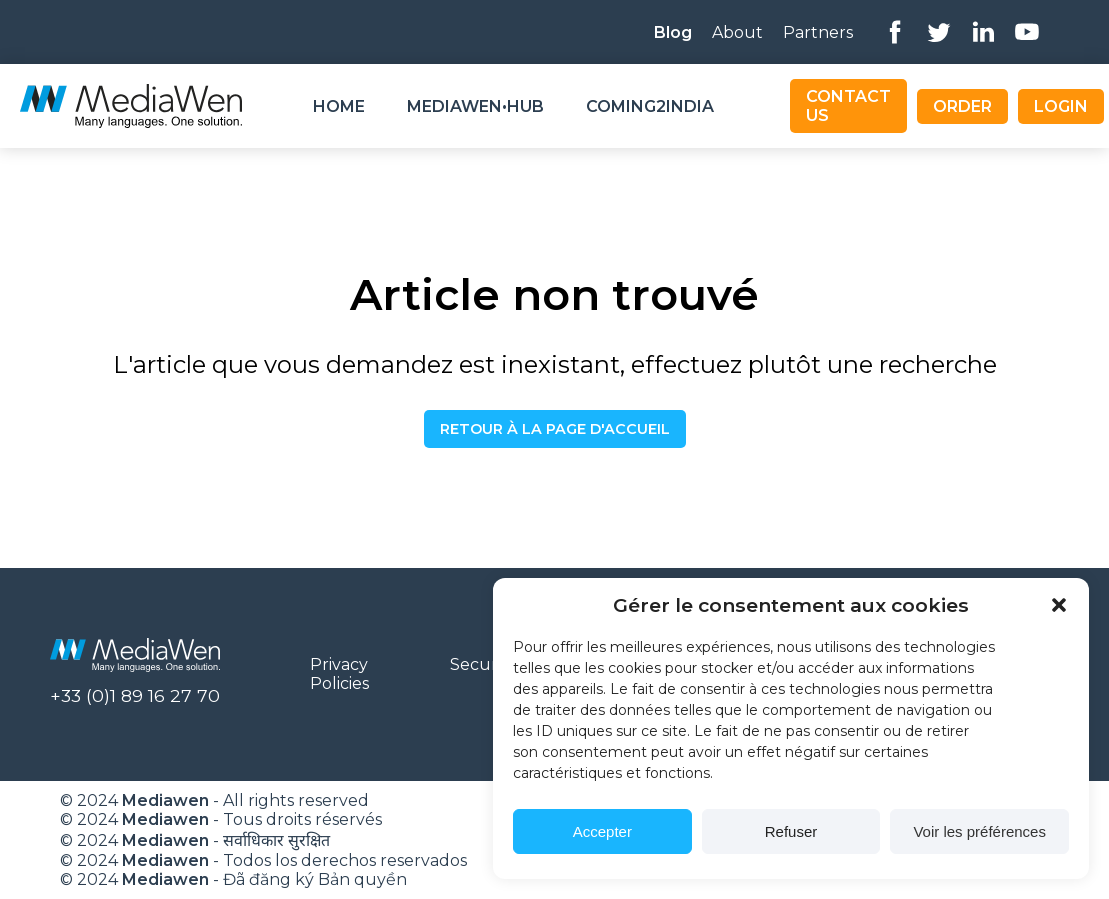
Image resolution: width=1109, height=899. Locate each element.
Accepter (602, 831)
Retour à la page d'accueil (555, 429)
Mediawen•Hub (475, 106)
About (737, 32)
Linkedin (983, 32)
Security (483, 664)
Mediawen (165, 800)
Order (962, 106)
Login (1061, 106)
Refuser (791, 831)
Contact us (848, 106)
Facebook (895, 32)
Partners (818, 32)
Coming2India (650, 106)
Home (339, 106)
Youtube (1027, 32)
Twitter (939, 32)
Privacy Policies (339, 674)
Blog (673, 32)
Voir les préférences (979, 831)
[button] (1059, 605)
